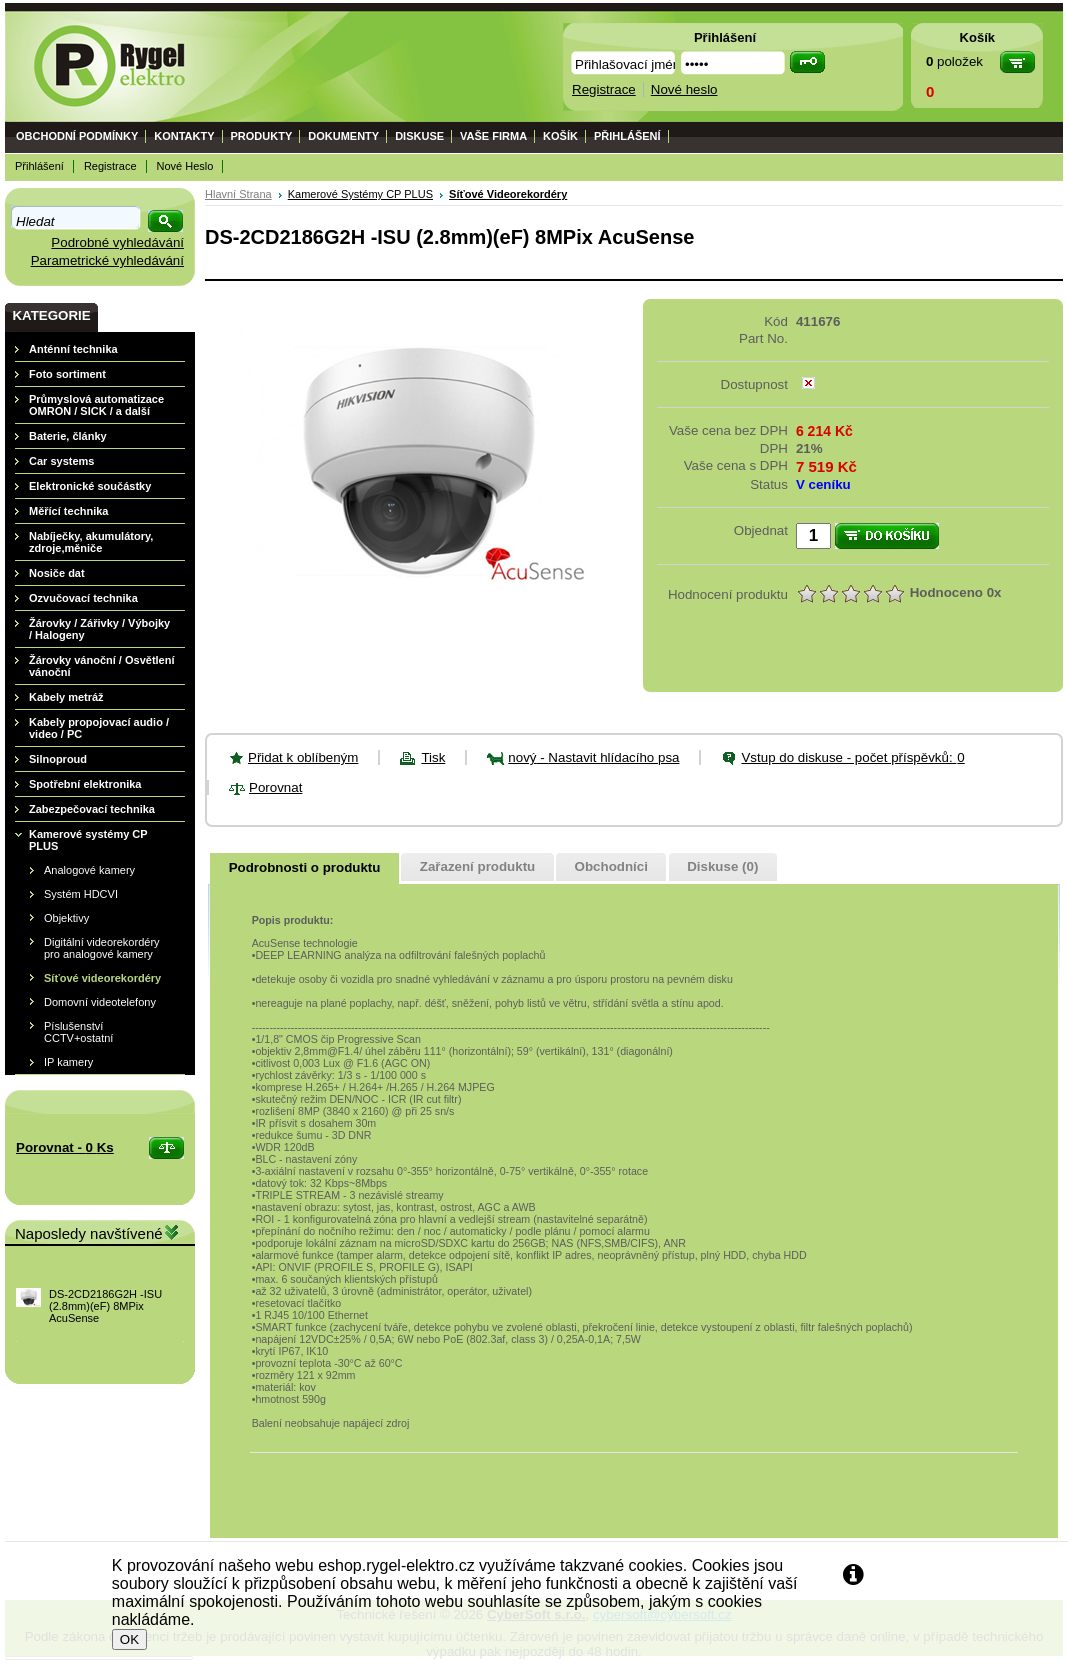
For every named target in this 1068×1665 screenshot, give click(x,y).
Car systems (61, 461)
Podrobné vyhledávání (117, 242)
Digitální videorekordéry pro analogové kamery (102, 948)
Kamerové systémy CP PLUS (88, 840)
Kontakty (184, 136)
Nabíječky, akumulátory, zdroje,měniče (91, 542)
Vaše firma (493, 136)
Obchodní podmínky (77, 136)
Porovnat (275, 787)
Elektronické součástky (90, 486)
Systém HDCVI (81, 894)
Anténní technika (73, 349)
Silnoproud (58, 759)
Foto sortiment (67, 374)
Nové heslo (185, 166)
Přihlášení (627, 136)
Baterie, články (68, 436)
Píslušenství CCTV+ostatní (78, 1032)
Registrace (110, 166)
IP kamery (68, 1062)
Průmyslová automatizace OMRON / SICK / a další (96, 405)
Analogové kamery (89, 870)
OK (129, 1639)
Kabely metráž (66, 697)
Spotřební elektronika (85, 784)
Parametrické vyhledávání (107, 260)
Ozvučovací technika (83, 598)
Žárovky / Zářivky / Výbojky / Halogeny (99, 629)
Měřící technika (68, 511)
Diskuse (419, 136)
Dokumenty (343, 136)
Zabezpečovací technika (92, 809)
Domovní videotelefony (100, 1002)
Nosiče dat (57, 573)
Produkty (262, 136)
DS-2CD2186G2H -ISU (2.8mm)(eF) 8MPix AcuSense (105, 1306)
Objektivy (66, 918)
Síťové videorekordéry (102, 978)
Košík (560, 136)
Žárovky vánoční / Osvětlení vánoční (102, 666)
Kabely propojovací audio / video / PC (99, 728)
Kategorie (51, 315)
